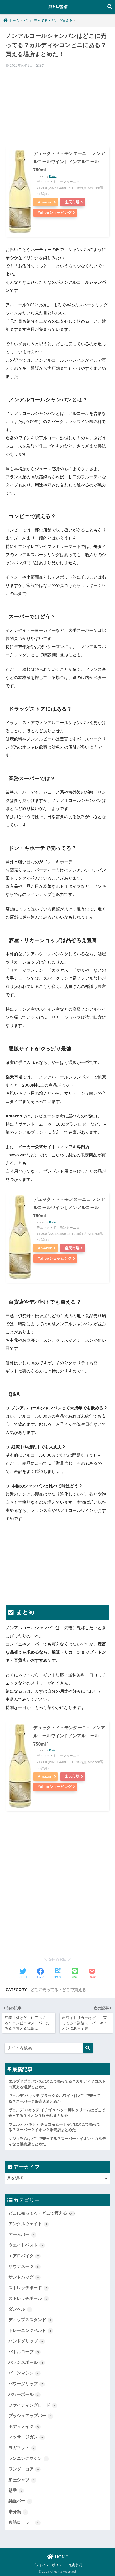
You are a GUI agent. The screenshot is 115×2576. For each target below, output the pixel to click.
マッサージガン (26, 2437)
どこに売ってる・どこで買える (58, 1989)
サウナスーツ (24, 2266)
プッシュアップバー (30, 2416)
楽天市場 (72, 202)
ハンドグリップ (26, 2341)
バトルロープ (24, 2352)
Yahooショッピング (55, 212)
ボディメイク (24, 2426)
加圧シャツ (22, 2480)
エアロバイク (24, 2256)
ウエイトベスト (26, 2245)
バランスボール (26, 2362)
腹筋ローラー (24, 2522)
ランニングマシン (28, 2458)
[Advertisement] (57, 107)
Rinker (52, 176)
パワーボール (24, 2394)
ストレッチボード (28, 2288)
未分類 (18, 2512)
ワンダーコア (24, 2469)
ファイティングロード (32, 2405)
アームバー (22, 2234)
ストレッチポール (28, 2298)
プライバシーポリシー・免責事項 (57, 2565)
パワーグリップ (26, 2384)
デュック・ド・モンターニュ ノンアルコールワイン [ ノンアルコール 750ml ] (69, 161)
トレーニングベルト (30, 2330)
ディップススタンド (30, 2320)
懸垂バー (20, 2501)
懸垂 (16, 2490)
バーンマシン (24, 2373)
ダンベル (20, 2309)
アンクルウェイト (28, 2224)
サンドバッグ (24, 2277)
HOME (57, 2556)
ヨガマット (22, 2448)
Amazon (45, 202)
